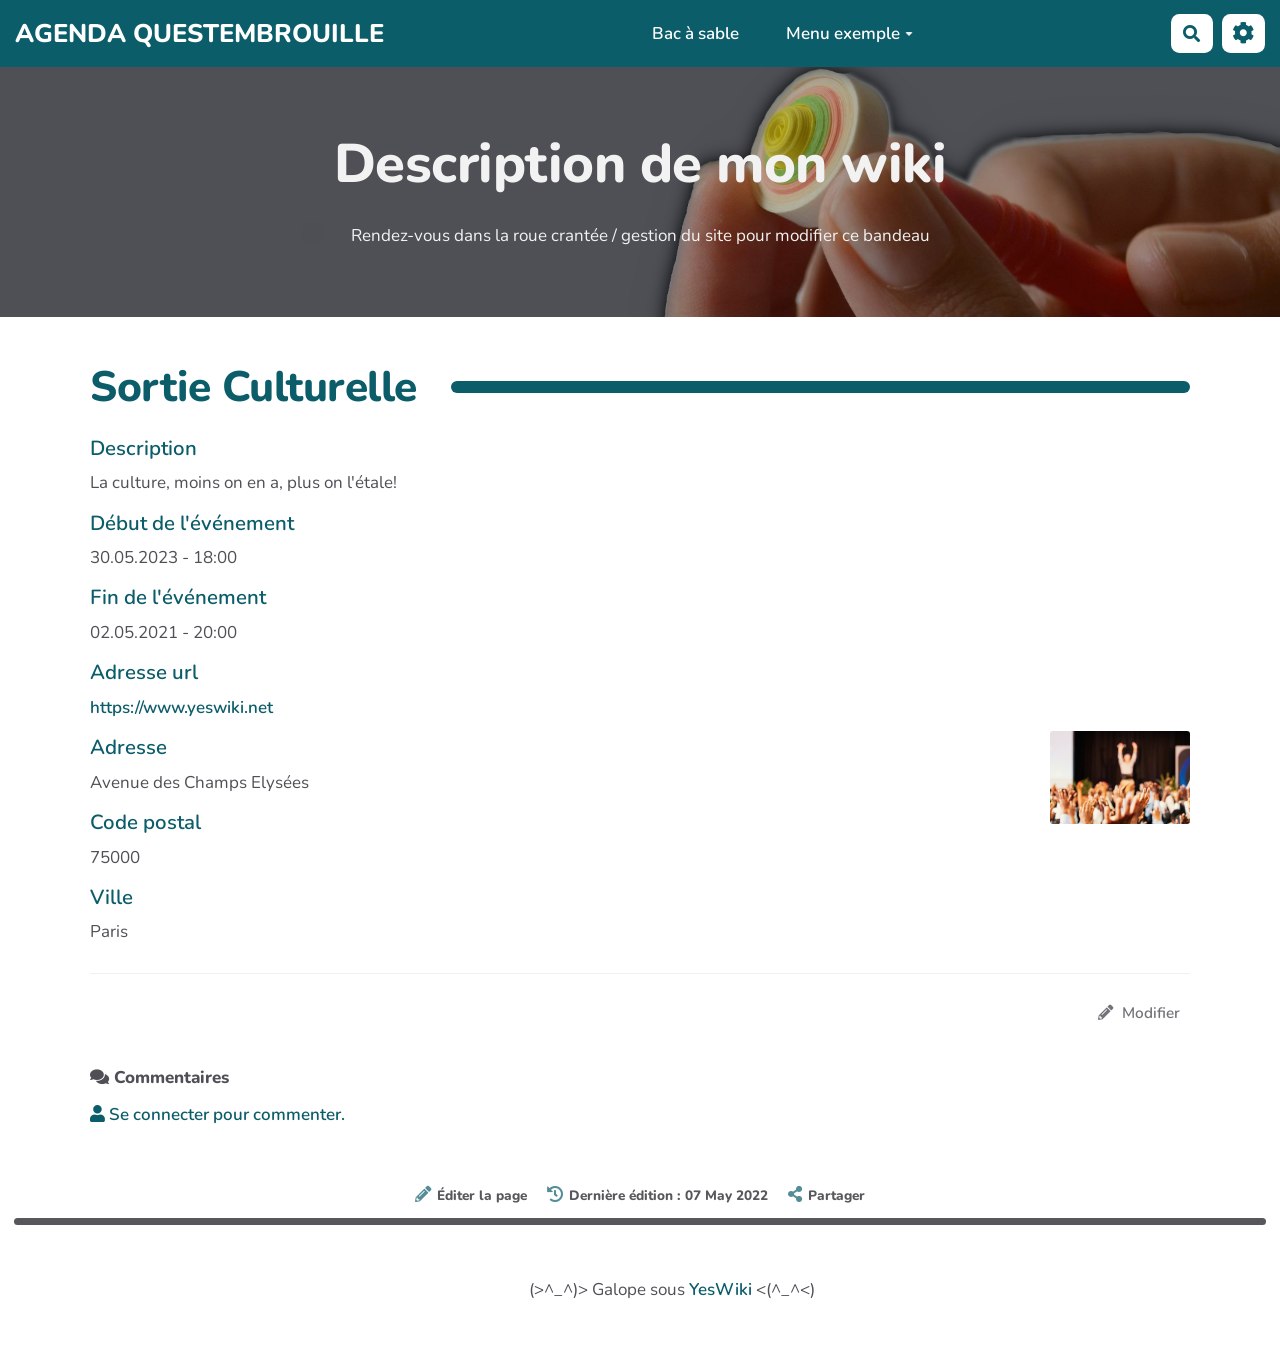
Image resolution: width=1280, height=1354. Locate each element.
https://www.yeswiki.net (181, 707)
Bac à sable (695, 33)
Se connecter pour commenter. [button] (217, 1114)
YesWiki (720, 1289)
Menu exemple (849, 33)
